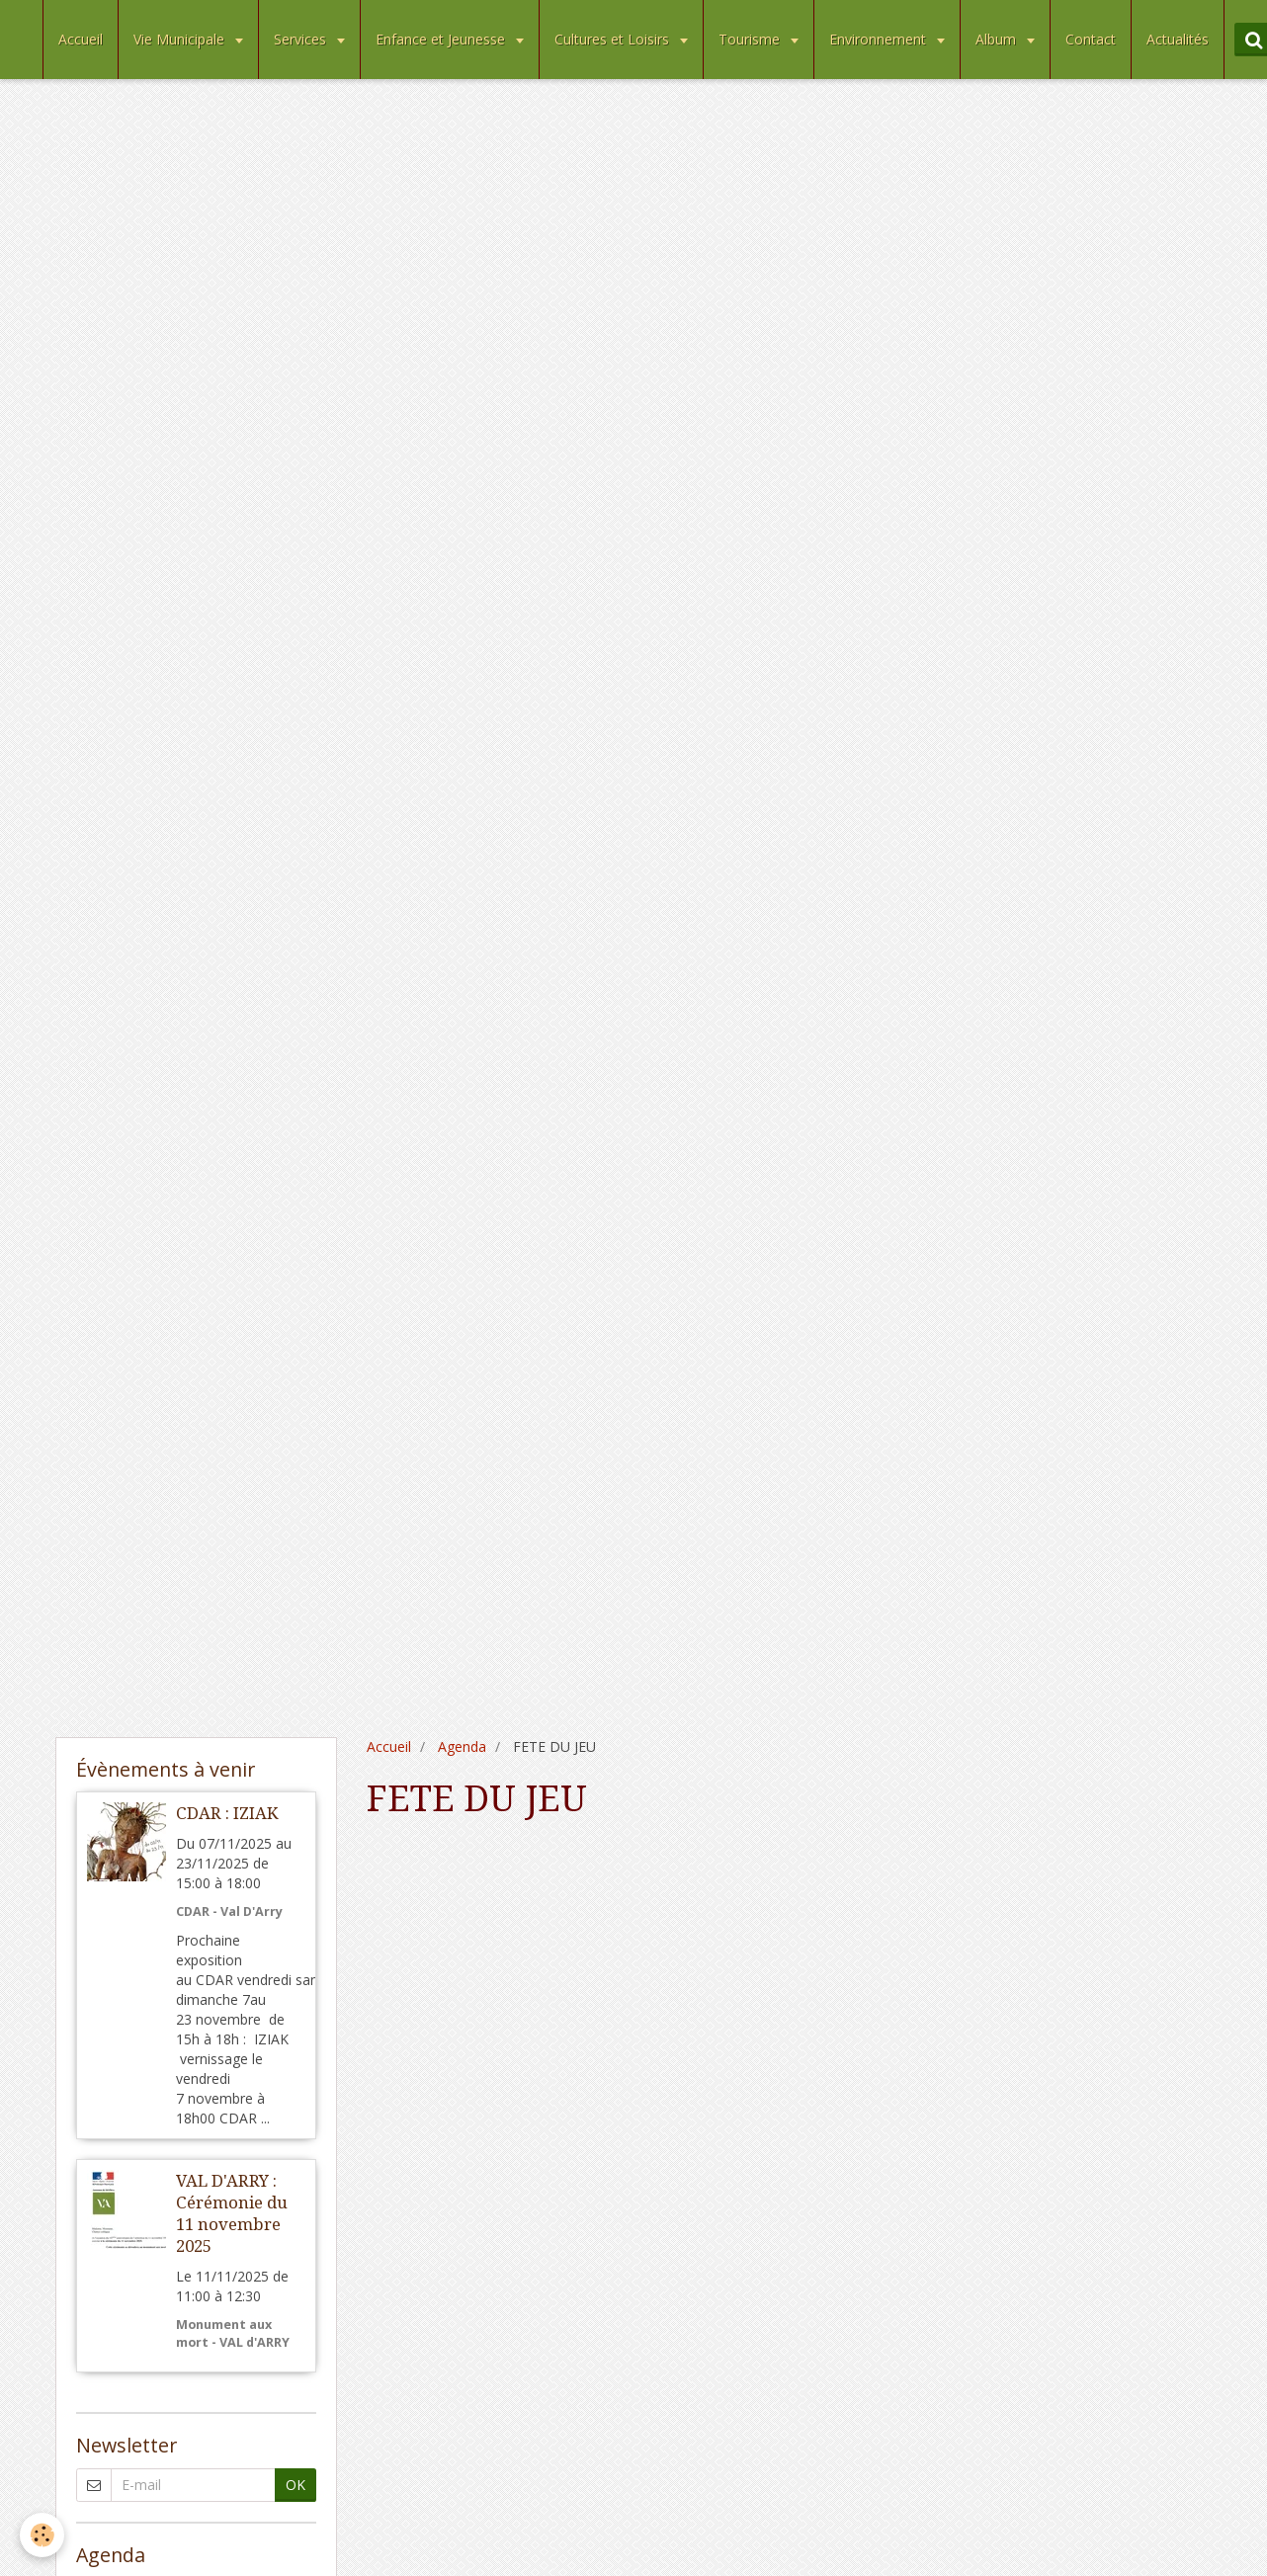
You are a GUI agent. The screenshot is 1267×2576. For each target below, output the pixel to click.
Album (997, 39)
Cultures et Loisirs (613, 39)
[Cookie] (42, 2535)
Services (302, 39)
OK (295, 2484)
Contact (1090, 39)
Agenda (462, 1746)
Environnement (879, 39)
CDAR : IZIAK (227, 1813)
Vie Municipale (180, 39)
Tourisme (751, 39)
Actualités (1177, 39)
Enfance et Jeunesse (442, 39)
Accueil (80, 39)
